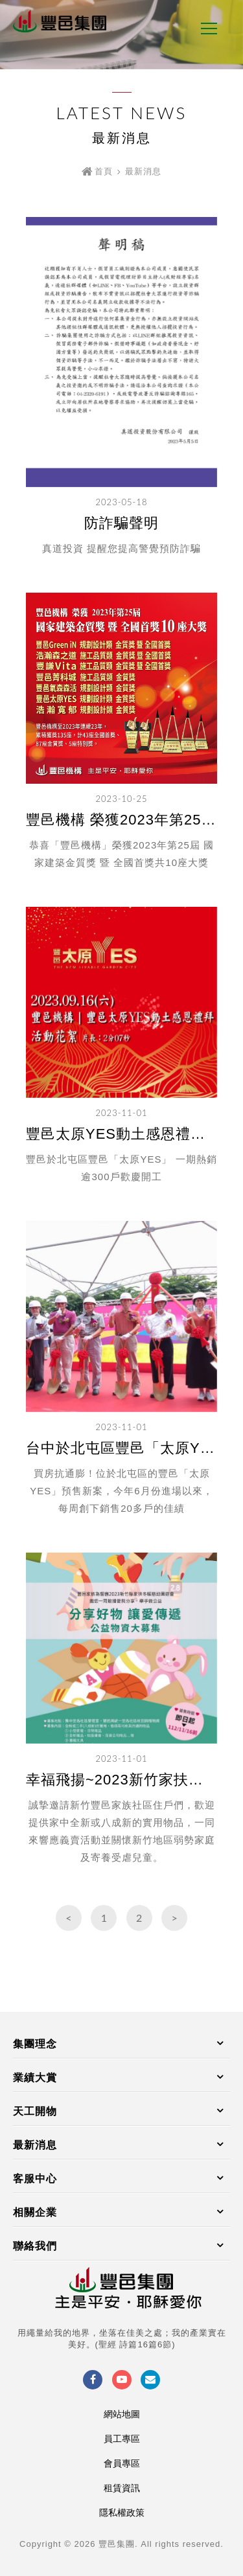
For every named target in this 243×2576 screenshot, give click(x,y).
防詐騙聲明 (121, 523)
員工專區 (122, 2439)
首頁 (104, 171)
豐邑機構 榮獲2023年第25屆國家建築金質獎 (121, 820)
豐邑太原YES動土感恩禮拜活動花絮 (121, 1134)
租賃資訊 (122, 2488)
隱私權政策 (122, 2512)
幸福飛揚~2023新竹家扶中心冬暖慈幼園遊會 (121, 1780)
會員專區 (122, 2463)
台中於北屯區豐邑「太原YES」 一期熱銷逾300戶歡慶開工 (121, 1448)
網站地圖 (122, 2414)
